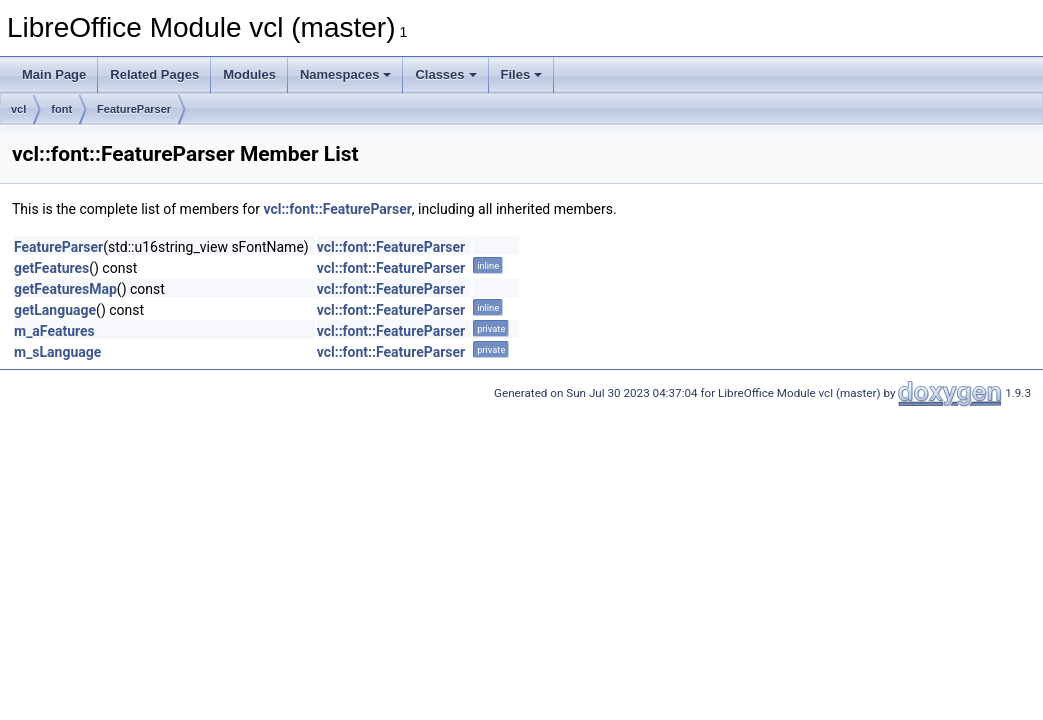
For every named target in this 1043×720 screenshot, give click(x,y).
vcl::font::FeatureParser (337, 209)
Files (522, 74)
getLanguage (55, 310)
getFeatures (51, 268)
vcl (18, 109)
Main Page (54, 74)
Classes (445, 74)
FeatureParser (134, 109)
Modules (249, 74)
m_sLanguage (57, 352)
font (61, 109)
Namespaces (346, 74)
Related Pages (154, 74)
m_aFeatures (54, 331)
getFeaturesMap (65, 289)
